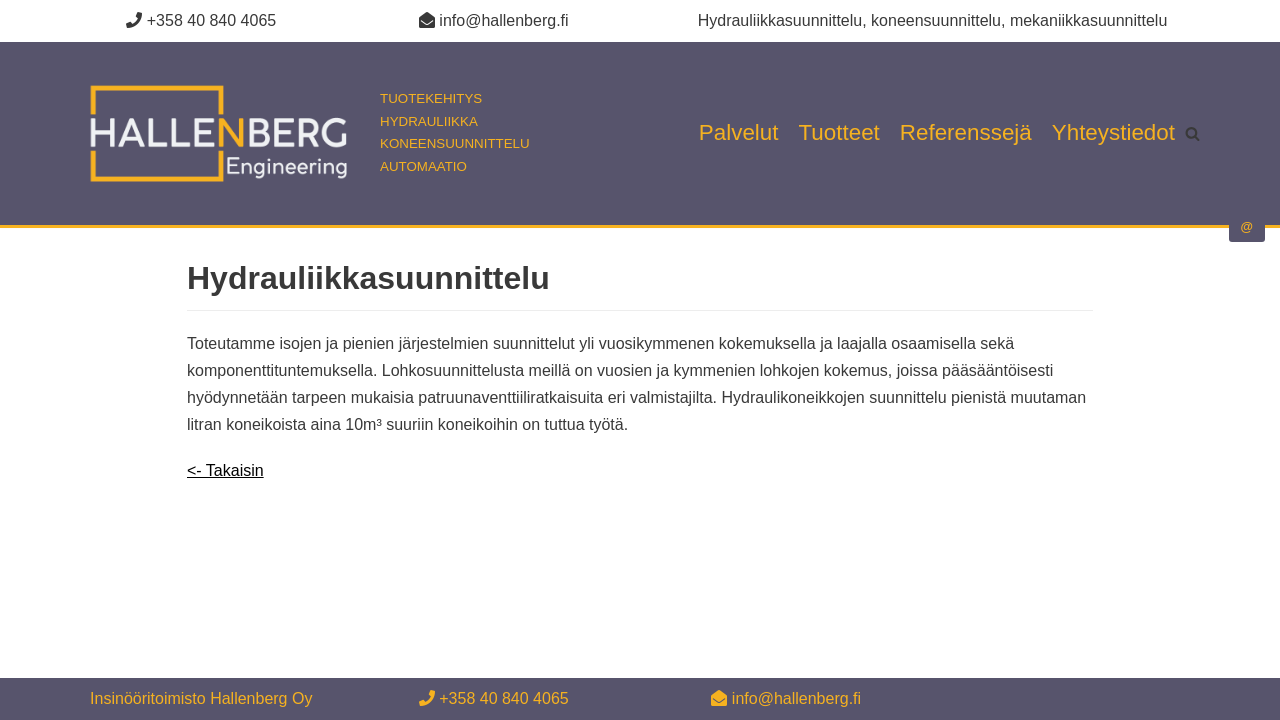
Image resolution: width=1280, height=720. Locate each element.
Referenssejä (966, 132)
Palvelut (739, 132)
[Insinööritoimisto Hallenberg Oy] (300, 134)
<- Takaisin (225, 470)
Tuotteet (839, 132)
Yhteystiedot (1113, 132)
